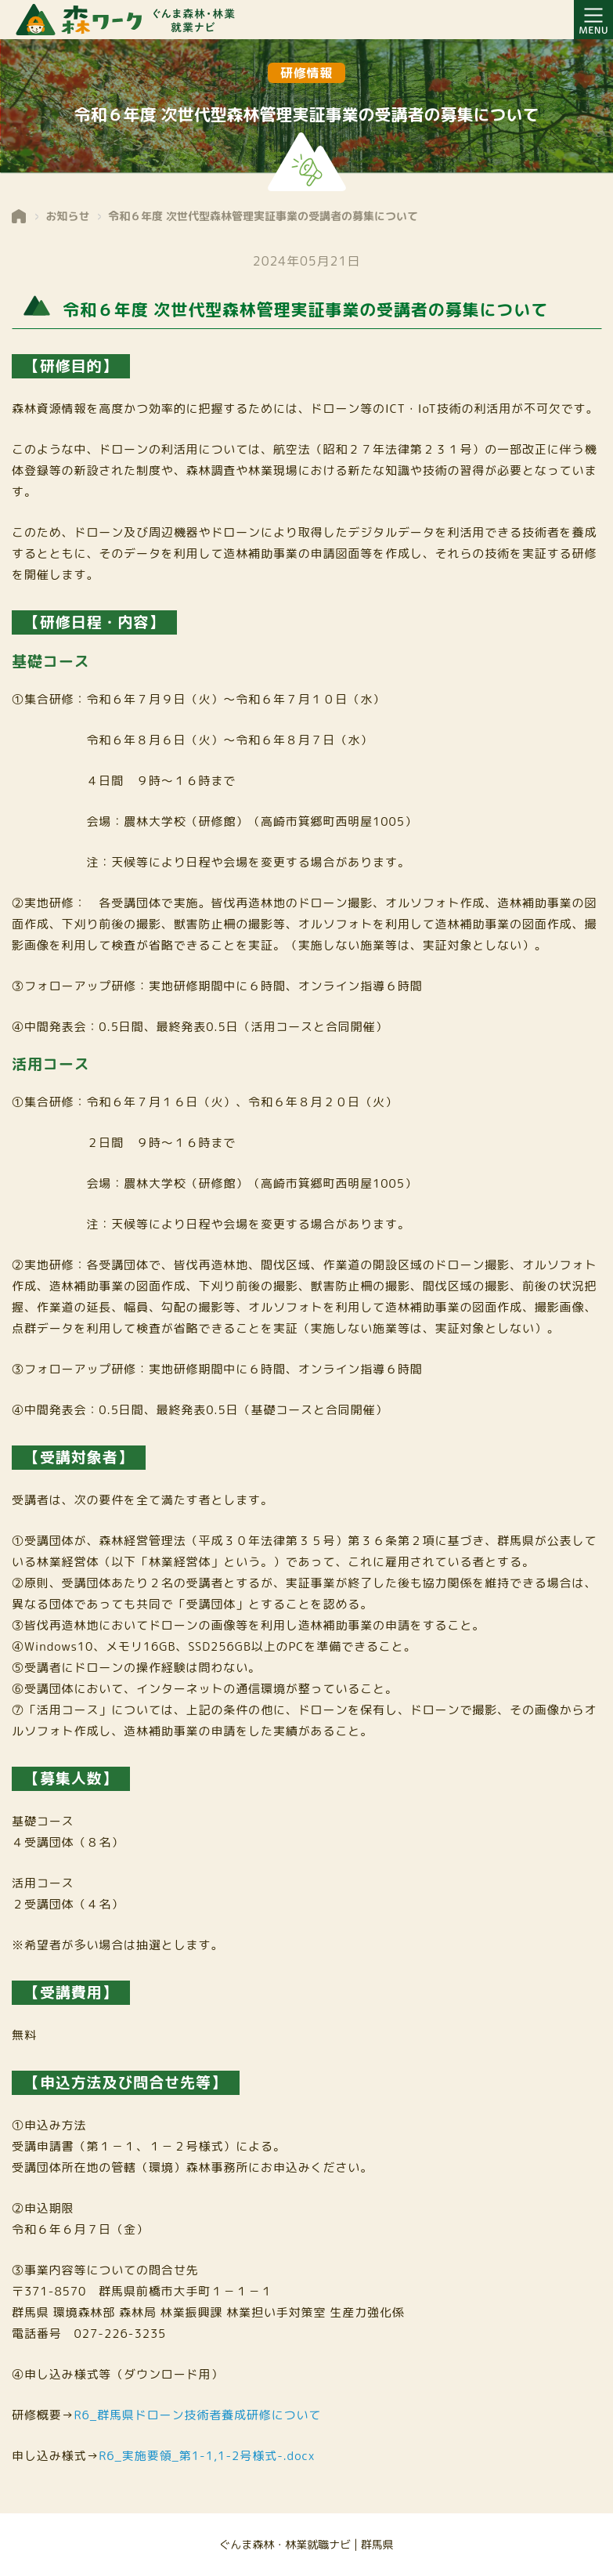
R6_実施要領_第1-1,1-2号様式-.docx (207, 2456)
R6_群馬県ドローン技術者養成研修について (198, 2415)
